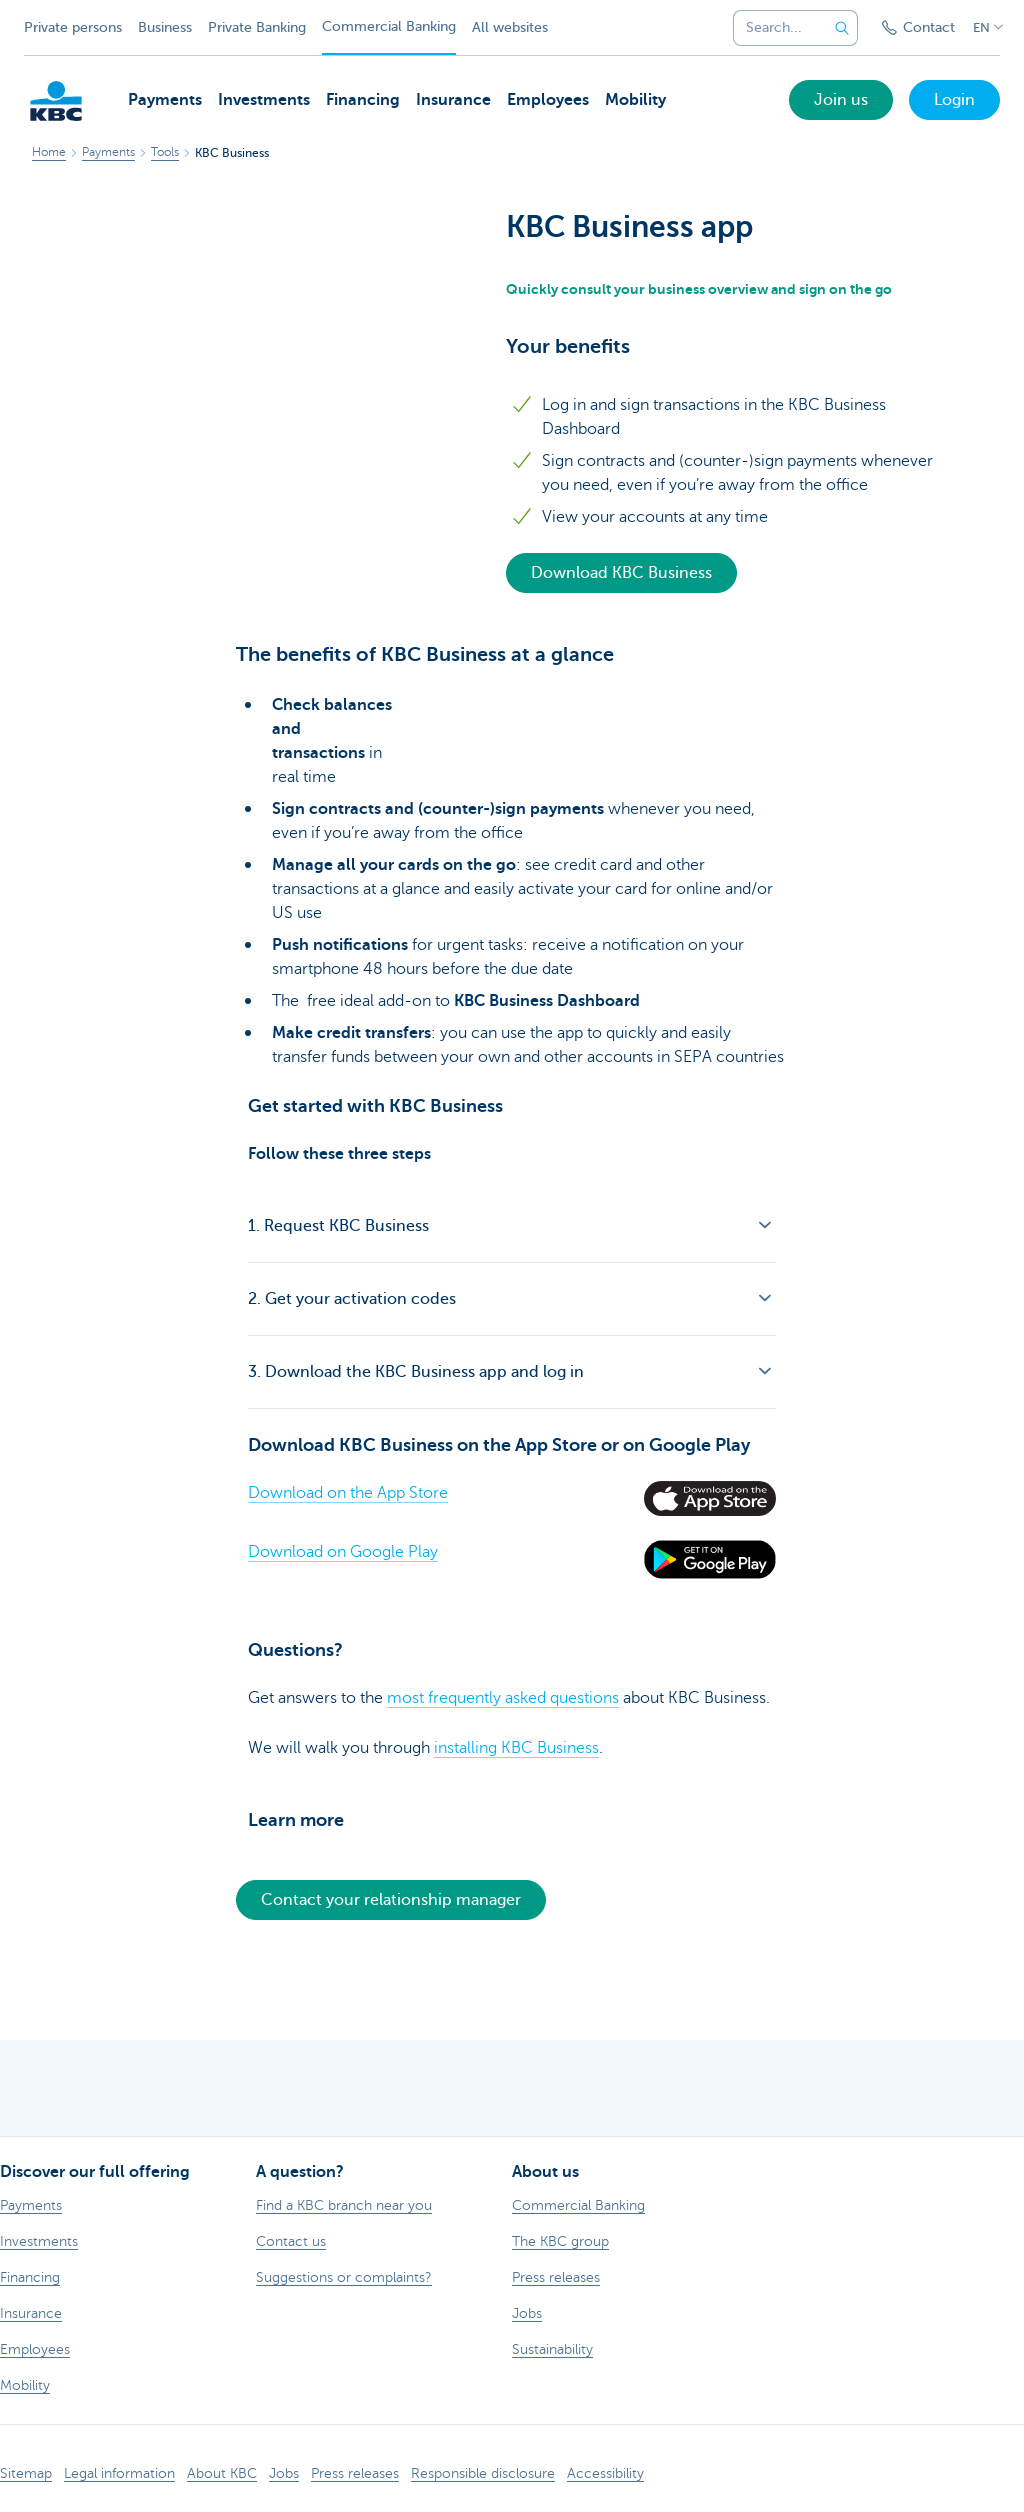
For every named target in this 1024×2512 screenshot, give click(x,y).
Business (165, 27)
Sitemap (26, 2473)
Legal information (119, 2473)
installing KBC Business (516, 1748)
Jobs (284, 2473)
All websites (510, 27)
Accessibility (605, 2473)
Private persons (73, 27)
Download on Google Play (343, 1552)
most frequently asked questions (503, 1698)
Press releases (355, 2473)
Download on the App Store (348, 1493)
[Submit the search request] (842, 28)
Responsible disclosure (483, 2473)
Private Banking (257, 27)
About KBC (222, 2473)
